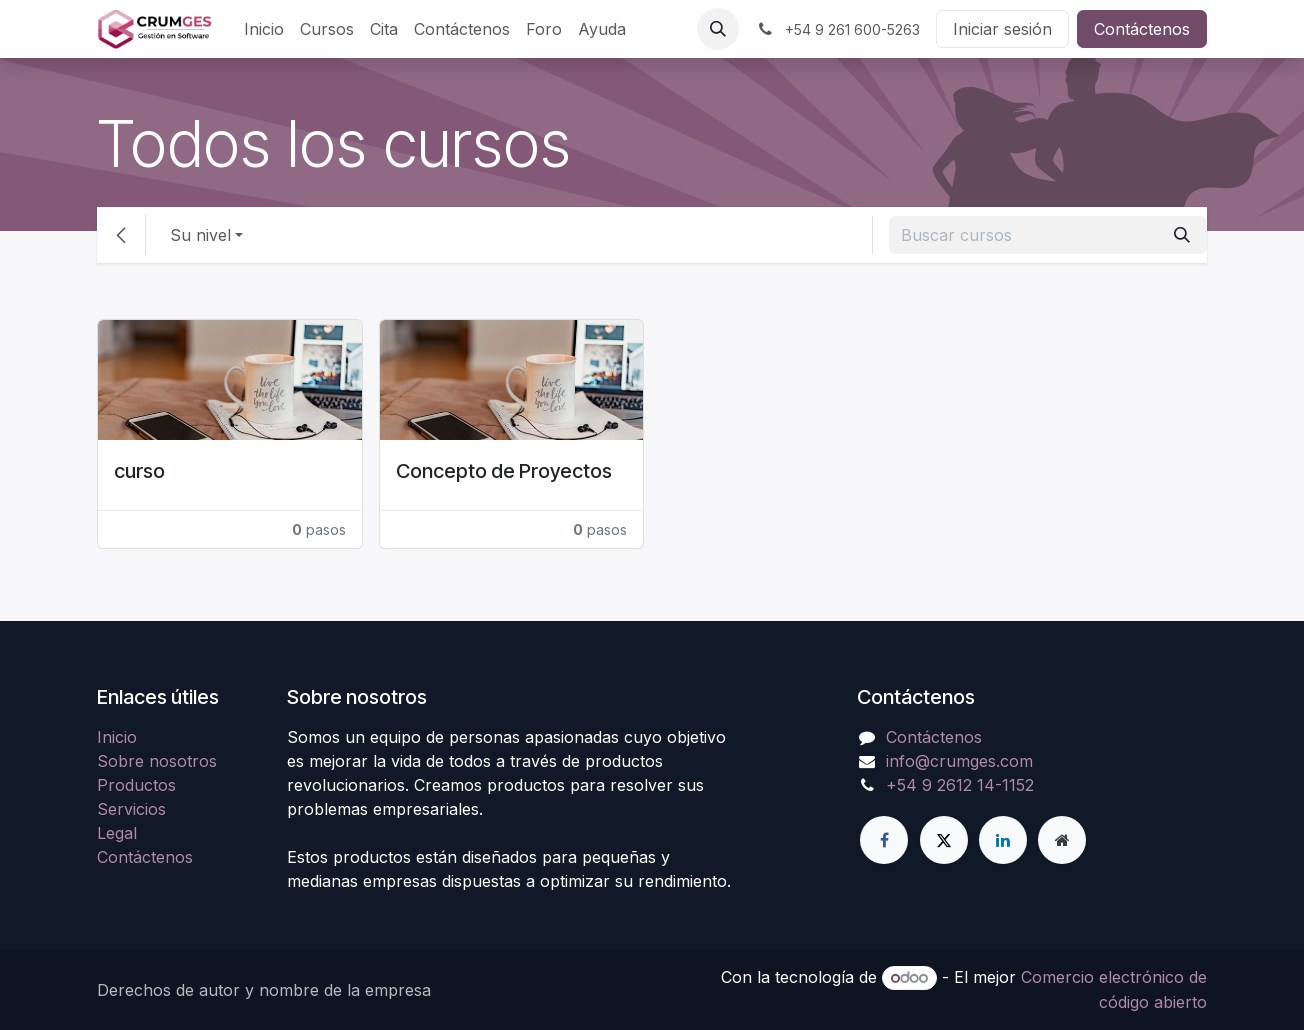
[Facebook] (884, 840)
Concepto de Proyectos (504, 471)
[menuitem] (264, 29)
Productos (136, 785)
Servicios (131, 809)
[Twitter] (944, 840)
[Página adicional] (1062, 840)
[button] (718, 29)
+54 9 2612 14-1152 (960, 785)
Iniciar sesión (1002, 29)
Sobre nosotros (157, 761)
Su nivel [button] (200, 235)
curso (139, 471)
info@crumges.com (959, 761)
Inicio (117, 737)
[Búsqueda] (1182, 235)
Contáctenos (1142, 29)
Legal (117, 833)
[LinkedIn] (1003, 840)
